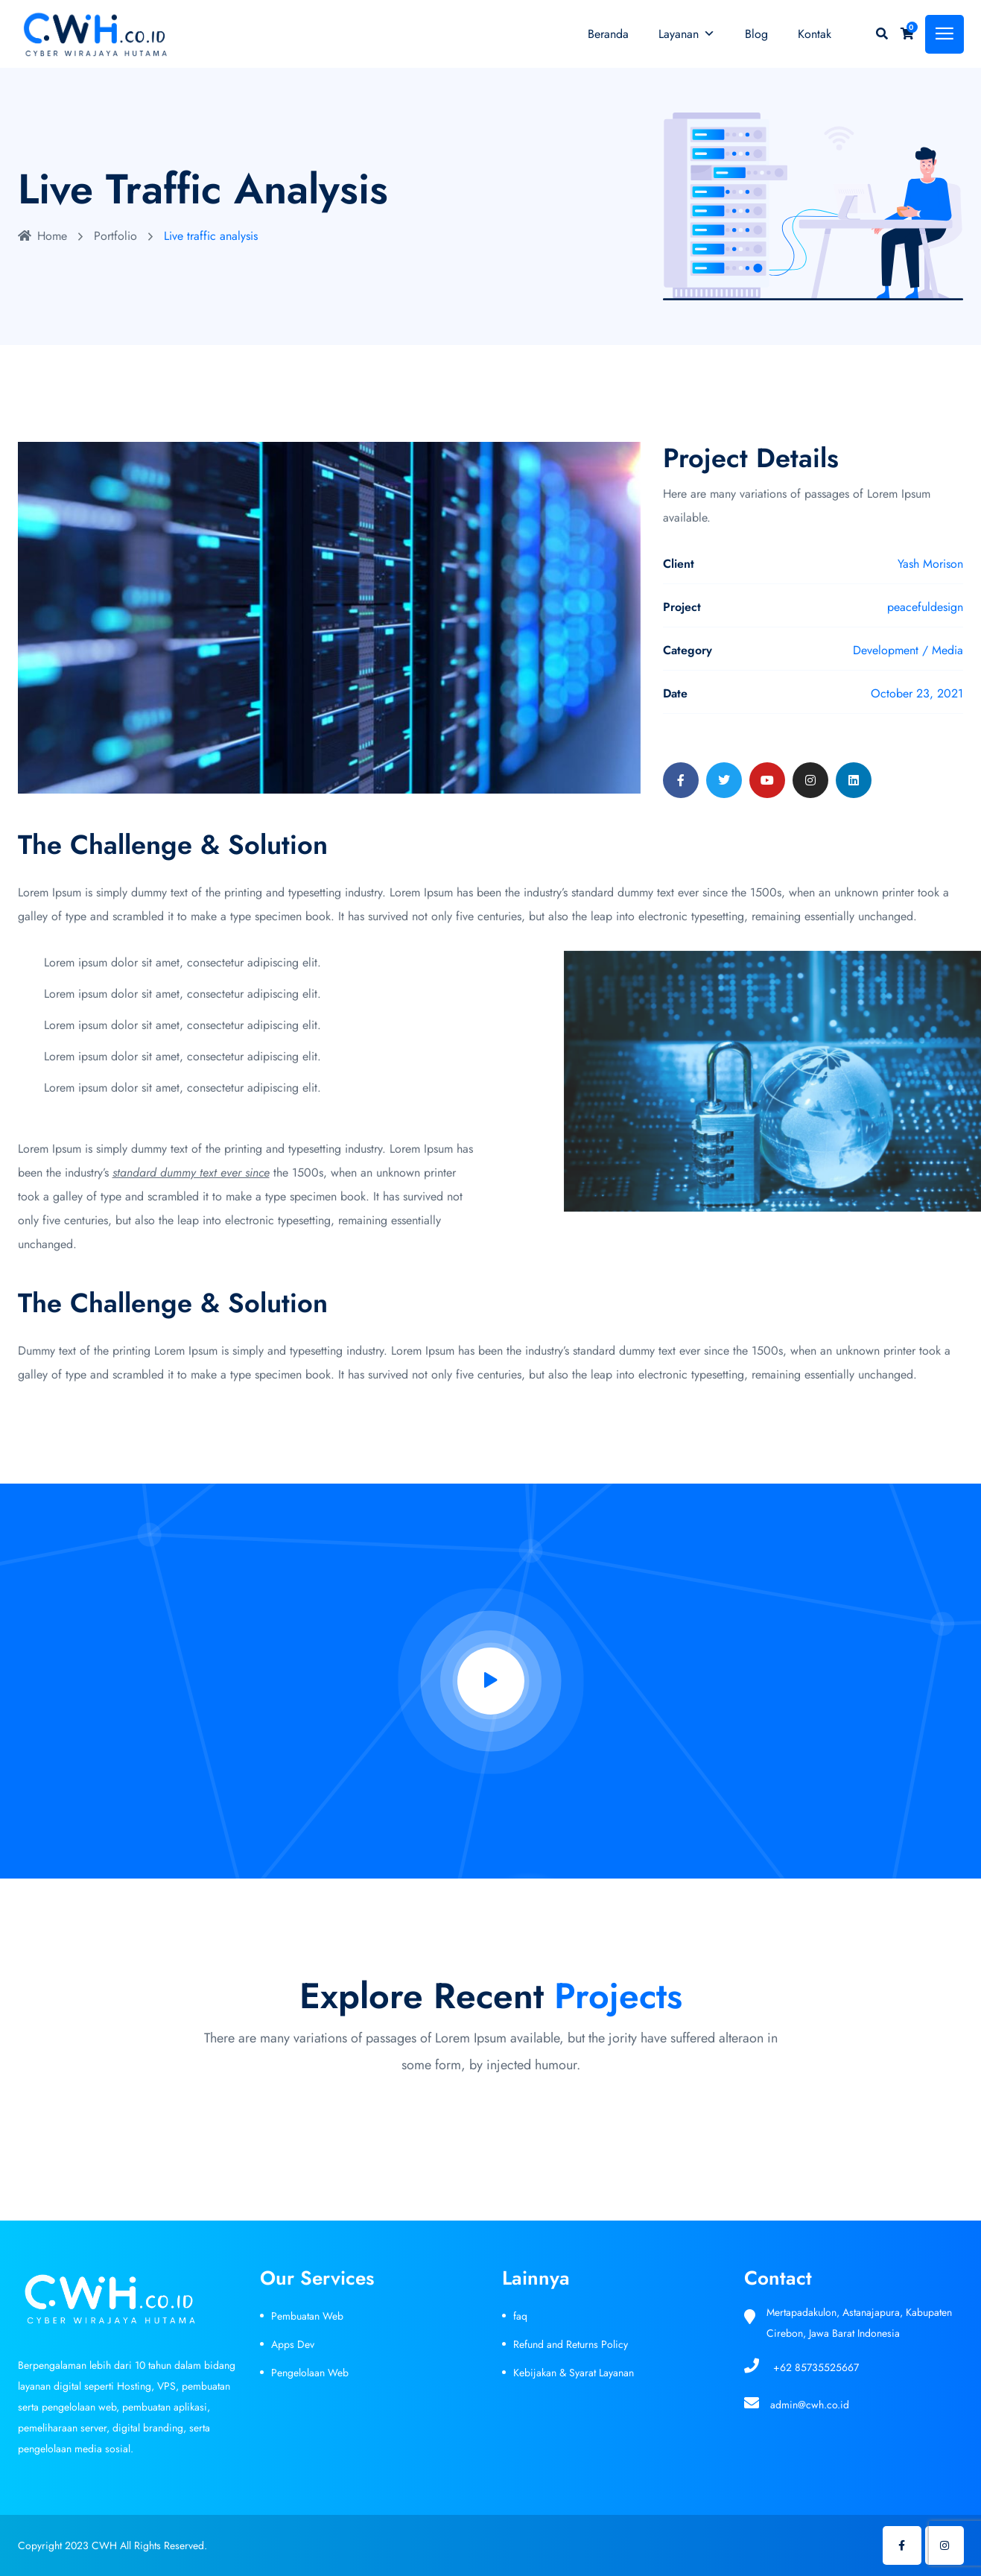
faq (520, 2315)
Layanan (686, 34)
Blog (756, 33)
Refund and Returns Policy (570, 2344)
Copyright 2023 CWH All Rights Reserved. (112, 2545)
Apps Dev (292, 2344)
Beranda (608, 33)
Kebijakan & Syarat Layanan (573, 2372)
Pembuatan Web (307, 2315)
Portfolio (115, 235)
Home (42, 235)
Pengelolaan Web (310, 2372)
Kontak (814, 33)
